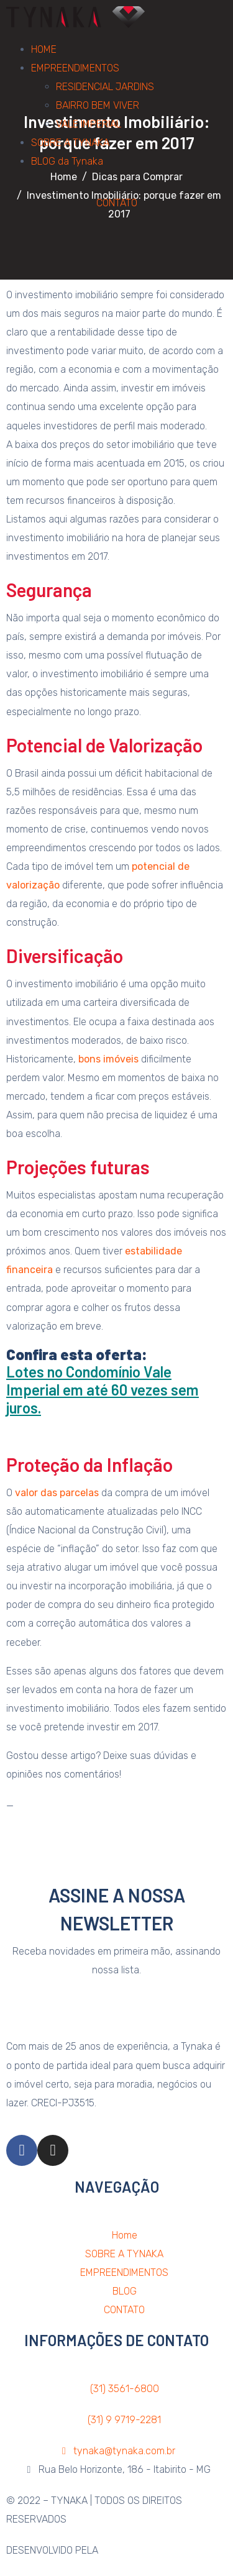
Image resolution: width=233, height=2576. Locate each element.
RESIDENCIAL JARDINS (105, 87)
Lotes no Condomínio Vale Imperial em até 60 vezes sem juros (102, 1390)
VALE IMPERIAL (88, 124)
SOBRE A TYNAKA (70, 142)
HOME (44, 49)
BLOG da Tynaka (67, 161)
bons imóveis (108, 1059)
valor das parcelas (57, 1493)
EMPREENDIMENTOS (75, 68)
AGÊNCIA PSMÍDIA (139, 2550)
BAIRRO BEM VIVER (97, 105)
